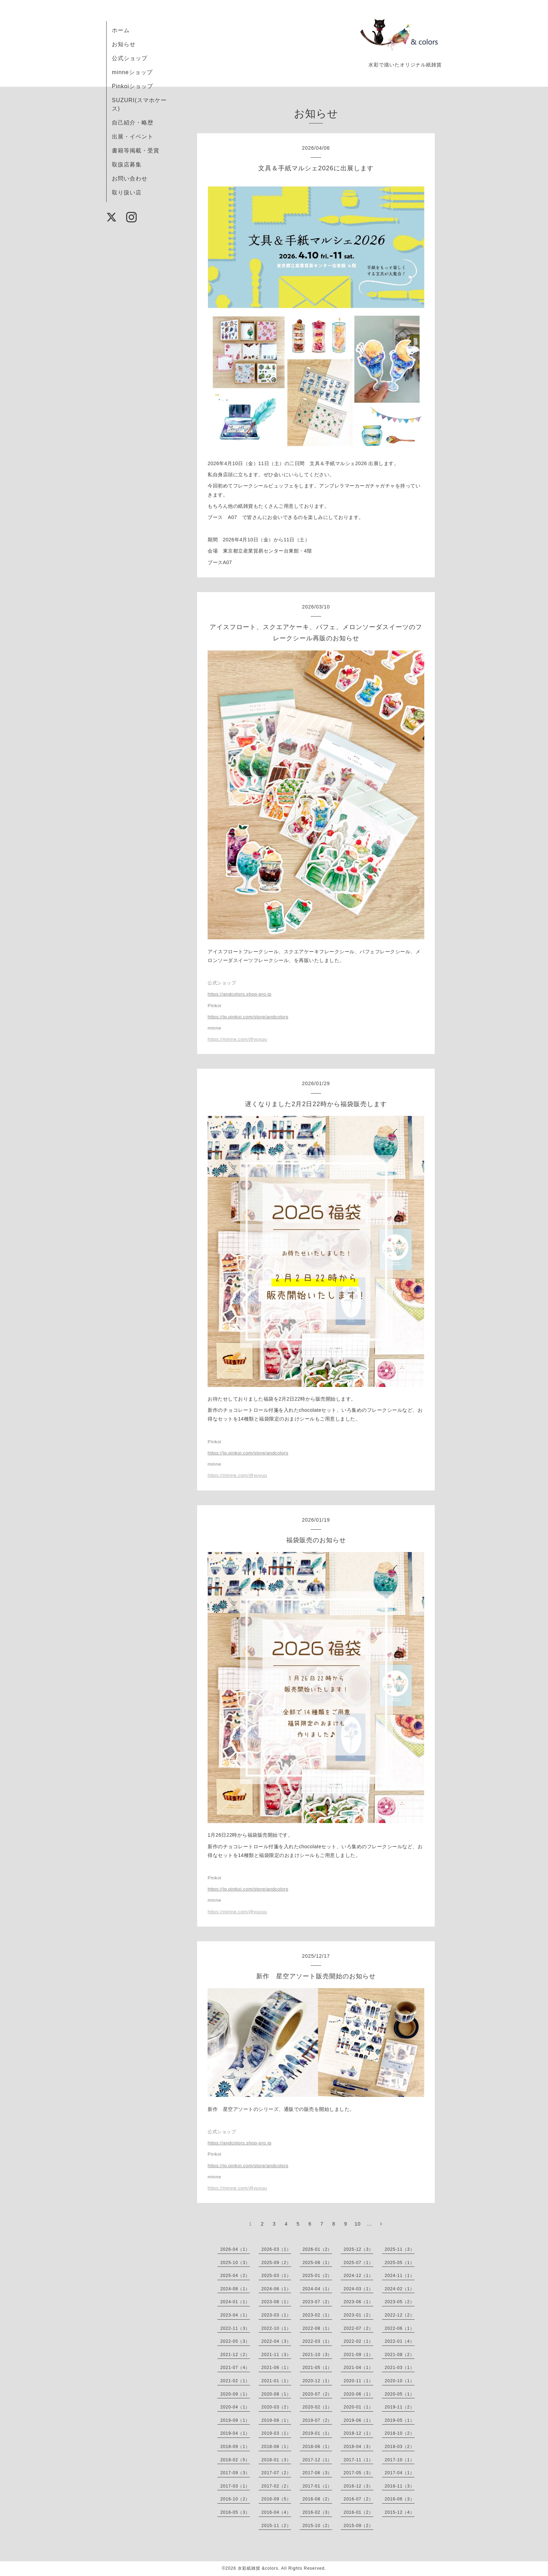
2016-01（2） (358, 2512)
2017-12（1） (317, 2459)
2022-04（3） (276, 2341)
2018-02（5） (235, 2459)
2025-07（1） (358, 2262)
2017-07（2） (276, 2472)
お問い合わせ (129, 179)
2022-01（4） (399, 2341)
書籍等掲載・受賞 (135, 151)
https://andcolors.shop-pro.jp (240, 994)
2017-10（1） (399, 2459)
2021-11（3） (276, 2354)
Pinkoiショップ (132, 86)
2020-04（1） (235, 2407)
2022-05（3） (235, 2341)
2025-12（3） (358, 2249)
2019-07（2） (317, 2420)
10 (357, 2224)
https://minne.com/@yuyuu (237, 1039)
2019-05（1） (399, 2420)
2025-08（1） (317, 2262)
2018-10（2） (399, 2433)
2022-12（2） (399, 2315)
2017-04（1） (399, 2472)
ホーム (121, 30)
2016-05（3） (235, 2512)
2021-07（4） (235, 2367)
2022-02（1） (358, 2341)
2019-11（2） (399, 2407)
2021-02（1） (235, 2380)
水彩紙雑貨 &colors (258, 2568)
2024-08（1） (235, 2288)
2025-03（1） (276, 2275)
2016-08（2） (317, 2499)
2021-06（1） (276, 2367)
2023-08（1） (276, 2301)
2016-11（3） (399, 2486)
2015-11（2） (276, 2525)
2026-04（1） (235, 2249)
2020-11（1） (358, 2380)
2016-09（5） (276, 2499)
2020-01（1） (358, 2407)
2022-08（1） (317, 2328)
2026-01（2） (317, 2249)
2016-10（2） (235, 2499)
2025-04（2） (235, 2275)
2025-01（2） (317, 2275)
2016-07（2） (358, 2499)
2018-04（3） (358, 2446)
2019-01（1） (317, 2433)
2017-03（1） (235, 2486)
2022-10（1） (276, 2328)
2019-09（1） (235, 2420)
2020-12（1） (317, 2380)
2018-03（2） (399, 2446)
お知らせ (124, 44)
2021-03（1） (399, 2367)
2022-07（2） (358, 2328)
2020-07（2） (317, 2394)
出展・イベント (132, 137)
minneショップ (132, 72)
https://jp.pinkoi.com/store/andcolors (248, 1016)
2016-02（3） (317, 2512)
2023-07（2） (317, 2301)
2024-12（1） (358, 2275)
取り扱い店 (127, 192)
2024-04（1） (317, 2288)
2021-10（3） (317, 2354)
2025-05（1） (399, 2262)
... (369, 2224)
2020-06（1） (358, 2394)
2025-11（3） (399, 2249)
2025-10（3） (235, 2262)
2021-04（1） (358, 2367)
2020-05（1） (399, 2394)
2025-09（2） (276, 2262)
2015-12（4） (399, 2512)
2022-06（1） (399, 2328)
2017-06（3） (317, 2472)
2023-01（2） (358, 2315)
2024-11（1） (399, 2275)
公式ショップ (129, 58)
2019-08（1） (276, 2420)
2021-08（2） (399, 2354)
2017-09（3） (235, 2472)
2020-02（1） (317, 2407)
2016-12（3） (358, 2486)
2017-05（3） (358, 2472)
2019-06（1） (358, 2420)
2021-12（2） (235, 2354)
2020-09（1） (235, 2394)
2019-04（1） (235, 2433)
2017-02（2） (276, 2486)
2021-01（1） (276, 2380)
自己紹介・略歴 (132, 123)
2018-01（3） (276, 2459)
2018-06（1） (317, 2446)
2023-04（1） (235, 2315)
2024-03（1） (358, 2288)
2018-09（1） (235, 2446)
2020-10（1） (399, 2380)
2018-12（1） (358, 2433)
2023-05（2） (399, 2301)
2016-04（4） (276, 2512)
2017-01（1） (317, 2486)
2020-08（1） (276, 2394)
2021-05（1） (317, 2367)
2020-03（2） (276, 2407)
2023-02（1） (317, 2315)
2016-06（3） (399, 2499)
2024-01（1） (235, 2301)
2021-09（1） (358, 2354)
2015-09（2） (358, 2525)
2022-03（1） (317, 2341)
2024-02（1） (399, 2288)
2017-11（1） (358, 2459)
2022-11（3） (235, 2328)
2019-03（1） (276, 2433)
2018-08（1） (276, 2446)
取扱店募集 (127, 165)
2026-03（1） (276, 2249)
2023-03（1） (276, 2315)
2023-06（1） (358, 2301)
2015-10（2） (317, 2525)
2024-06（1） (276, 2288)
